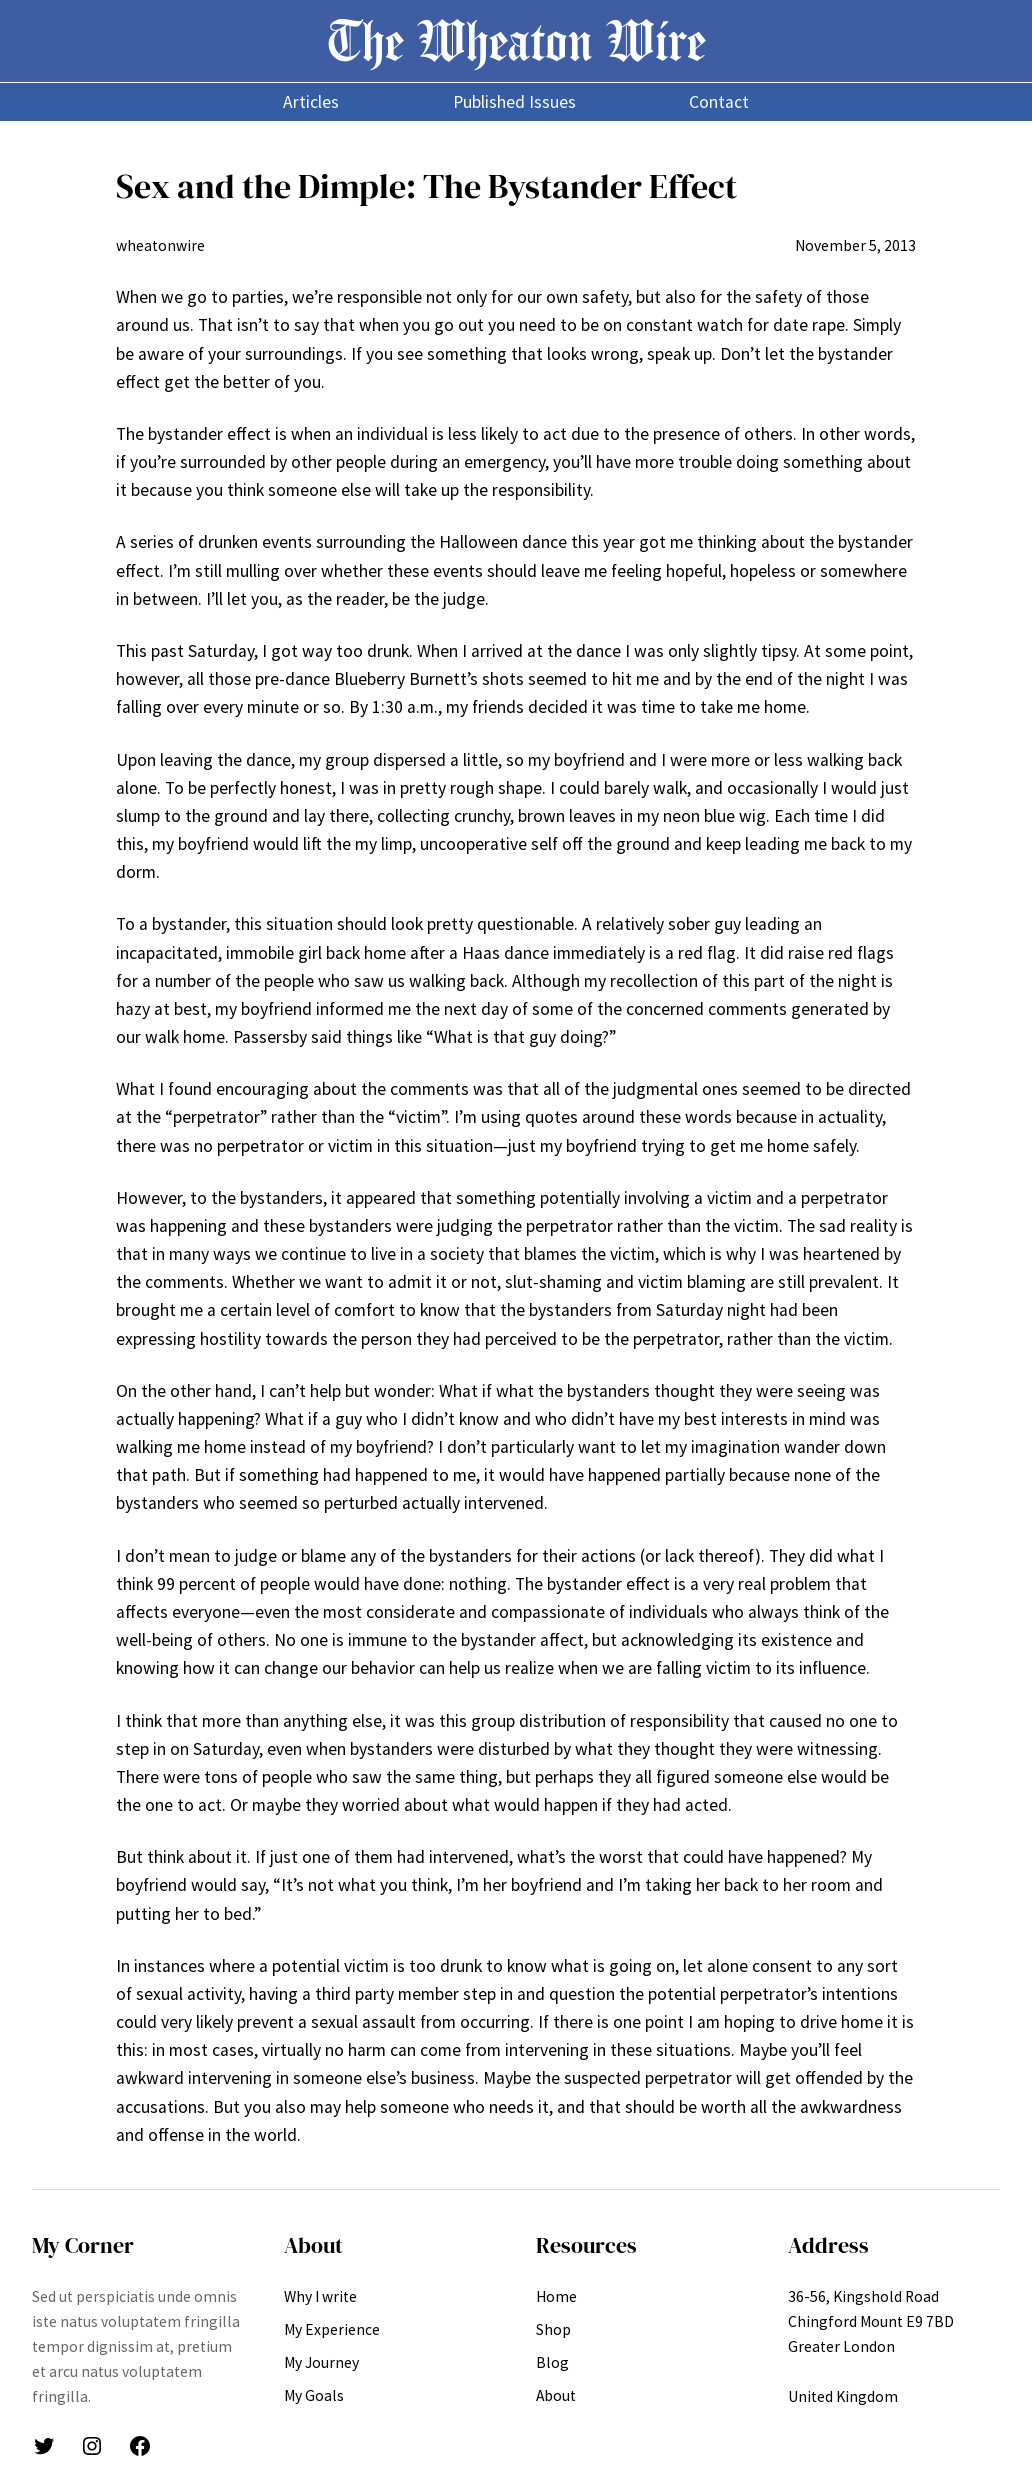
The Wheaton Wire (516, 40)
